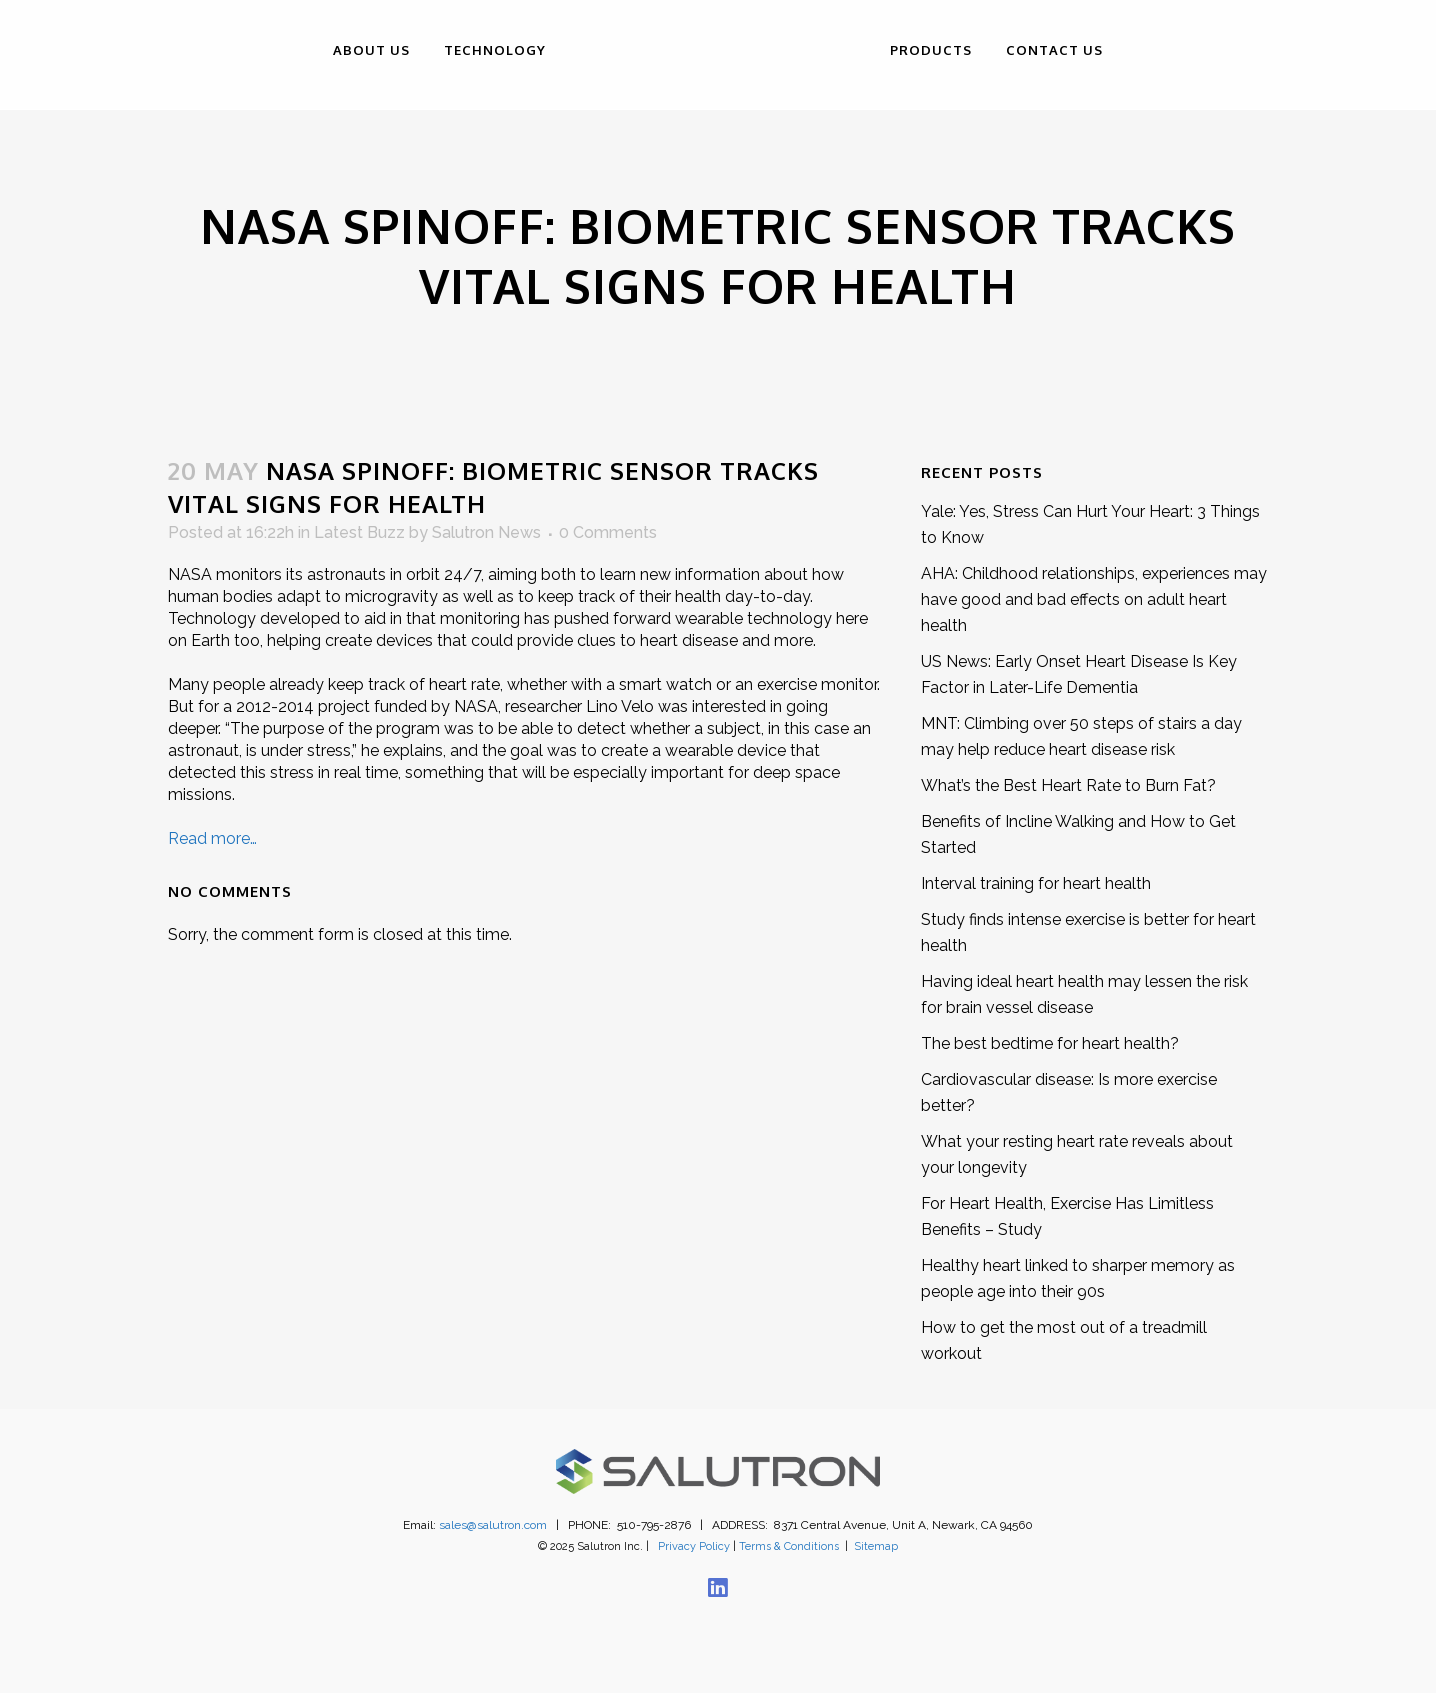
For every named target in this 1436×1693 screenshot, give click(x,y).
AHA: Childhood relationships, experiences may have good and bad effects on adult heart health (1094, 599)
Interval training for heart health (1036, 883)
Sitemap (876, 1546)
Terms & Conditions (789, 1546)
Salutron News (486, 532)
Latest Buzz (359, 532)
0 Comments (608, 532)
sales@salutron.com (493, 1525)
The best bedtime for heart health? (1050, 1043)
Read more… (212, 838)
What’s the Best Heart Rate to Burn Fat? (1068, 785)
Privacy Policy (694, 1546)
